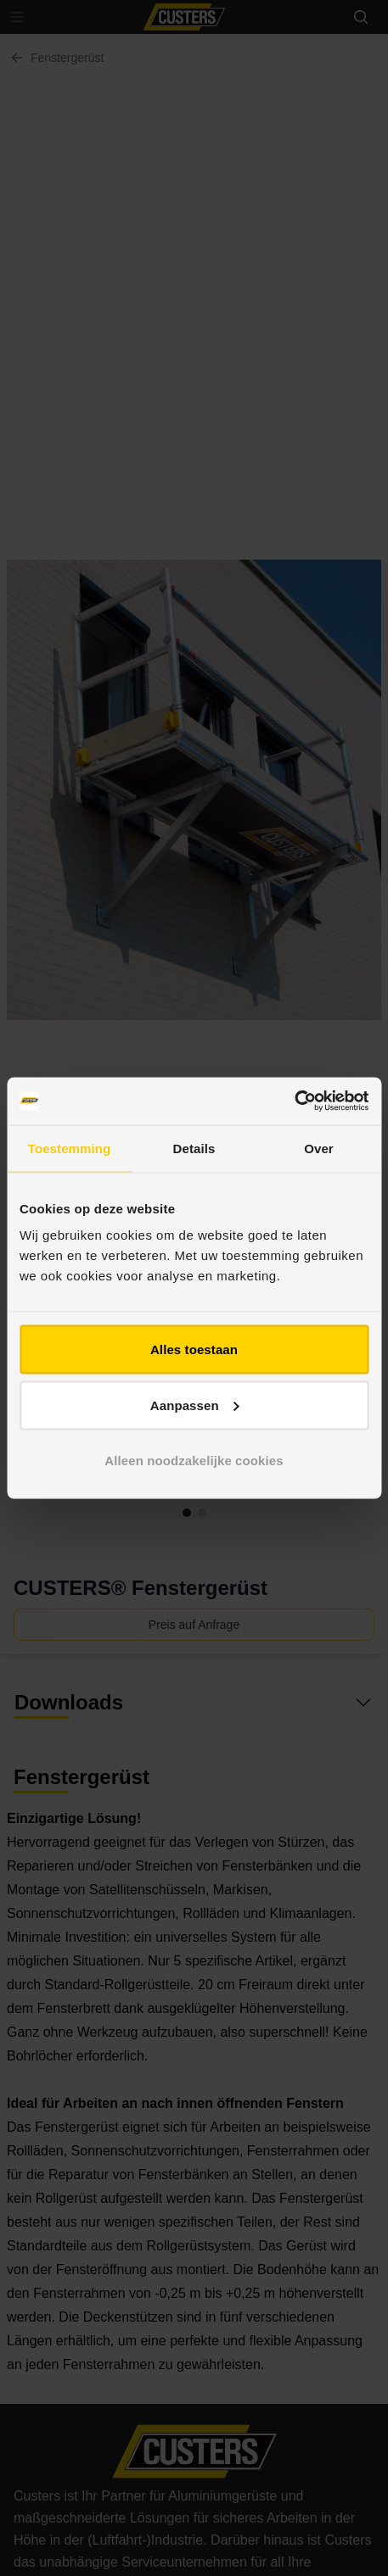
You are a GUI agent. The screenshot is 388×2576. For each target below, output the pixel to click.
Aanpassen (194, 1404)
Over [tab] (319, 1147)
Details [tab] (194, 1147)
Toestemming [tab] (69, 1147)
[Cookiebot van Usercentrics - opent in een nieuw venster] (294, 1101)
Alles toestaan (194, 1349)
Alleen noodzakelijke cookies (193, 1460)
